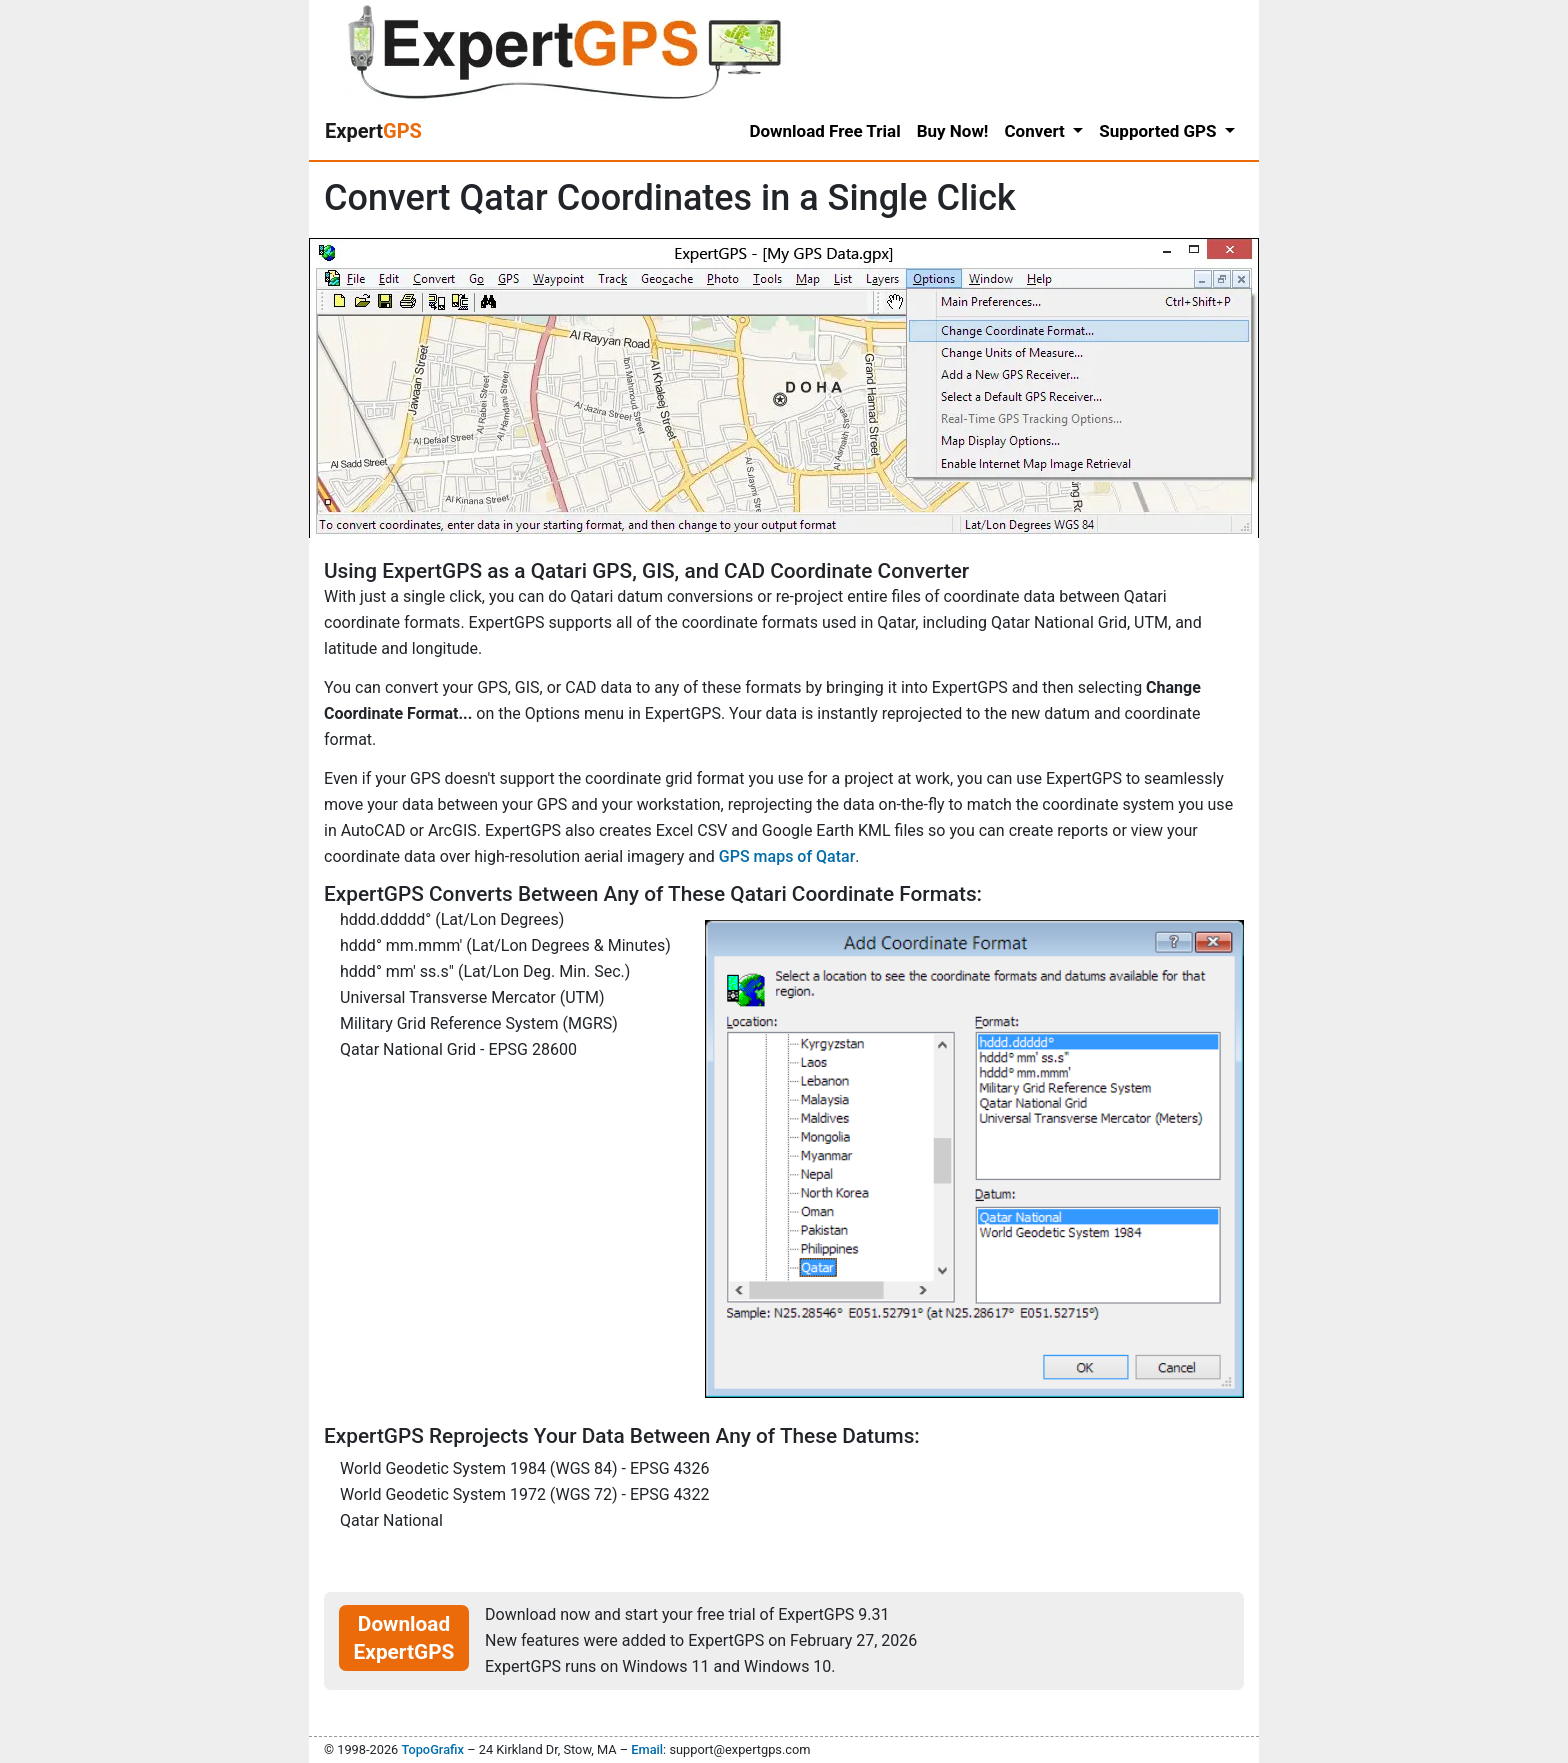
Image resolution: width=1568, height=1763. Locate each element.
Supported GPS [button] (1159, 131)
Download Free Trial (824, 131)
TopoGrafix (432, 1749)
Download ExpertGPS (404, 1638)
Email (647, 1749)
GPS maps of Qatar (787, 856)
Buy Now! (953, 131)
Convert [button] (1036, 131)
